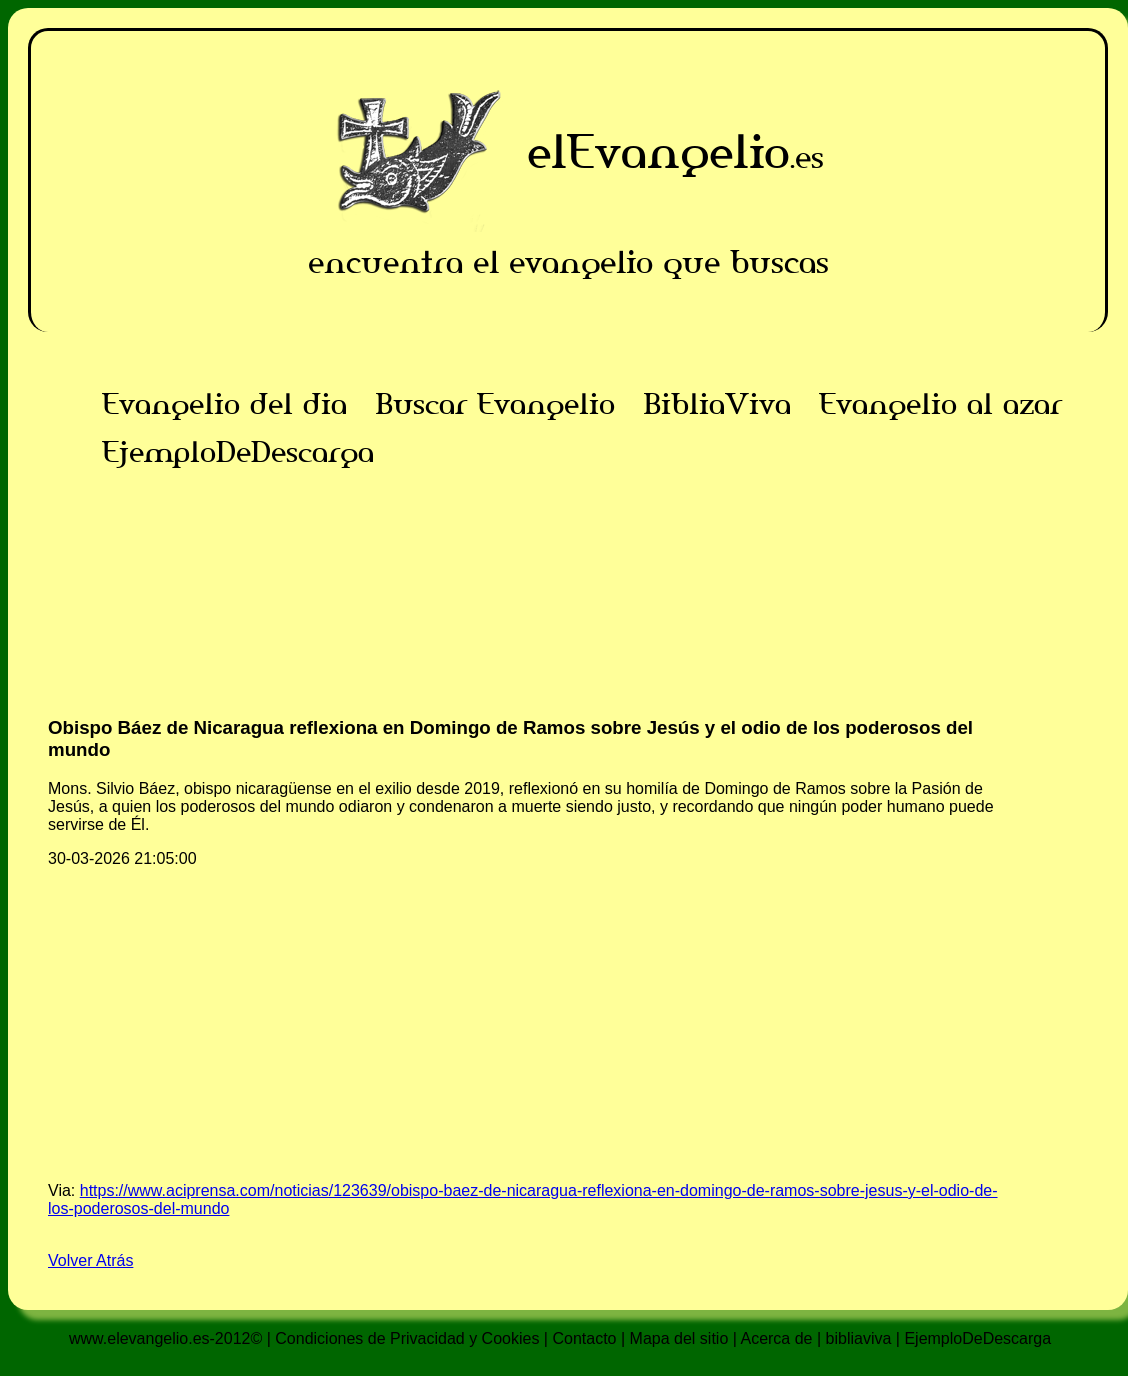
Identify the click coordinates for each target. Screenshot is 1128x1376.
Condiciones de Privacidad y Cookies (407, 1338)
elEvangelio (658, 151)
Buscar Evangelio (495, 404)
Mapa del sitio (679, 1338)
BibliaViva (717, 404)
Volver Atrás (90, 1260)
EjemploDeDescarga (238, 452)
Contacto (584, 1338)
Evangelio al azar (940, 404)
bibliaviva (859, 1338)
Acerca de (776, 1338)
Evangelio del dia (224, 404)
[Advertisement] (568, 616)
